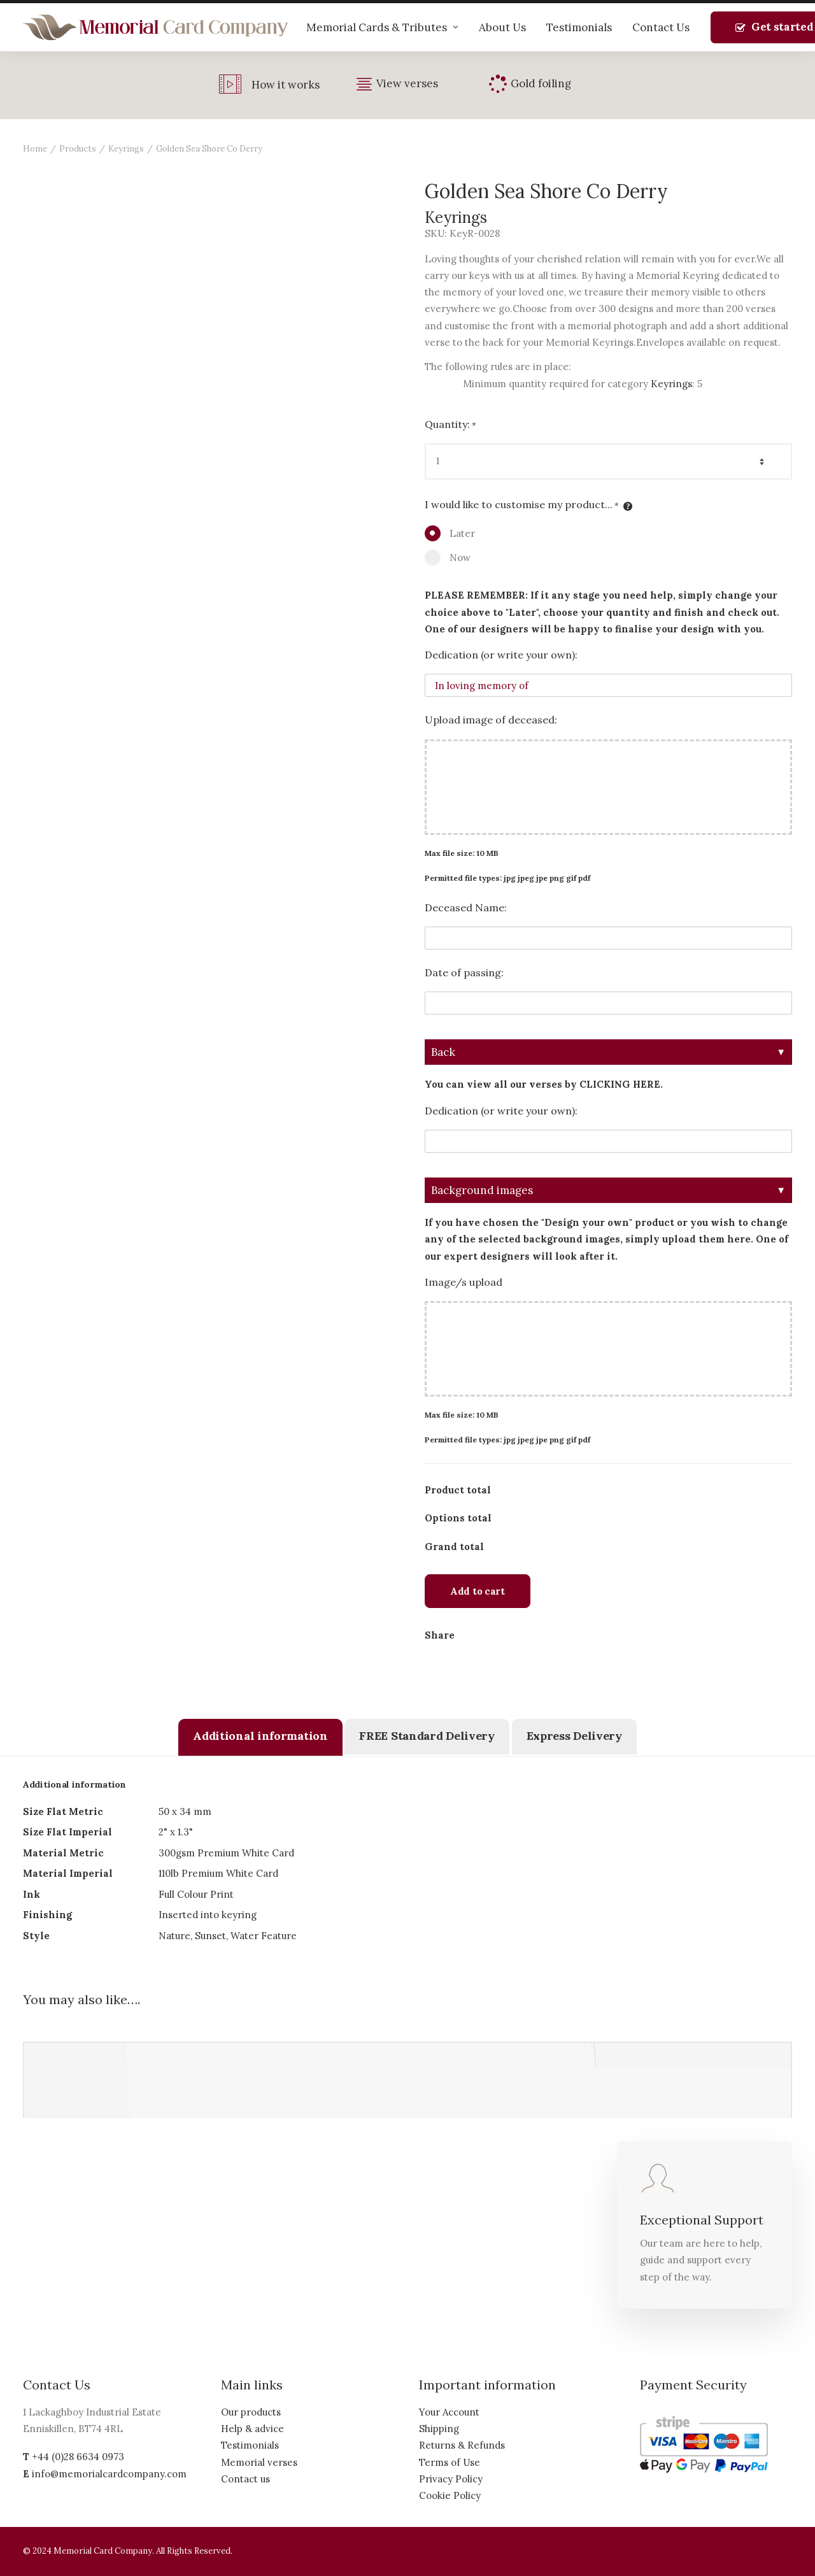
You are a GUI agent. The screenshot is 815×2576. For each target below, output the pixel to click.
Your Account (449, 2412)
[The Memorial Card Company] (156, 27)
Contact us (245, 2479)
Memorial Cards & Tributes (382, 27)
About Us (502, 27)
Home (35, 148)
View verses (407, 83)
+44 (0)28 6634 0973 (78, 2457)
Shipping (439, 2429)
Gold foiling (541, 83)
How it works (286, 85)
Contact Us (661, 27)
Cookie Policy (450, 2495)
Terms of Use (449, 2462)
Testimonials (579, 27)
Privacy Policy (451, 2479)
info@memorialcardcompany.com (109, 2474)
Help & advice (252, 2429)
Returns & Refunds (462, 2445)
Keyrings (126, 148)
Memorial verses (259, 2462)
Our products (251, 2412)
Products (77, 148)
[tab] (260, 1737)
